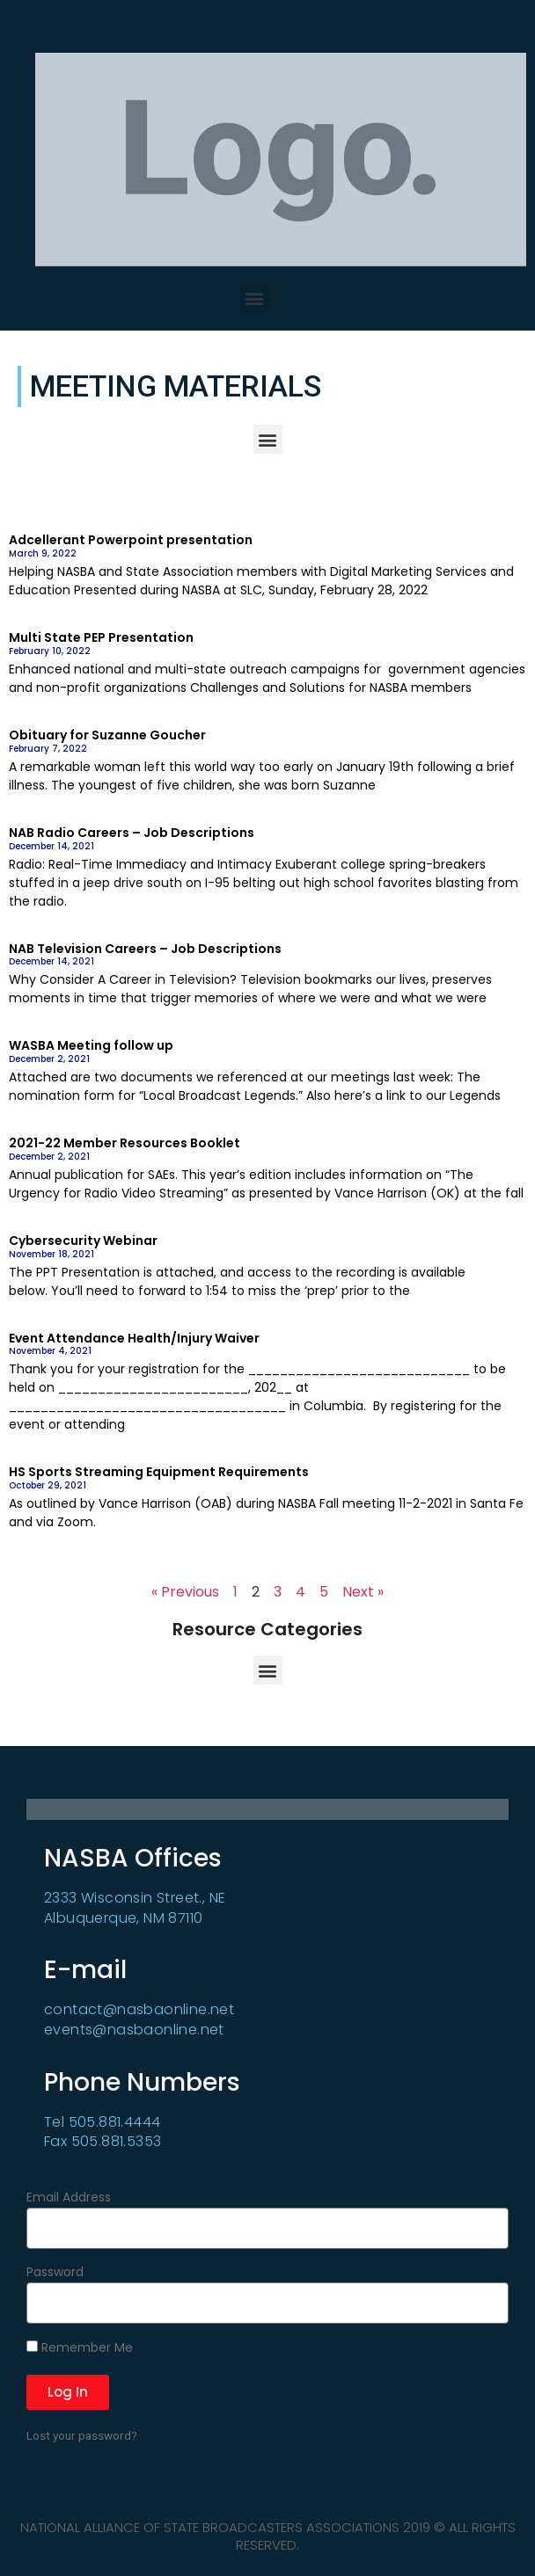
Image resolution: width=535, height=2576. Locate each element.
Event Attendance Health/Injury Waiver (134, 1338)
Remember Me (79, 2348)
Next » (363, 1592)
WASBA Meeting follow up (91, 1045)
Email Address (68, 2198)
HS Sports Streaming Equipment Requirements (159, 1472)
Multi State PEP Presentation (101, 637)
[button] (254, 298)
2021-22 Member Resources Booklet (124, 1143)
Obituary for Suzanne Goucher (107, 735)
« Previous (185, 1592)
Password (55, 2273)
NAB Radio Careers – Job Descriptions (131, 832)
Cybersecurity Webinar (83, 1240)
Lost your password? (81, 2435)
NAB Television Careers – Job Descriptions (145, 948)
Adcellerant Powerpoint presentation (131, 540)
